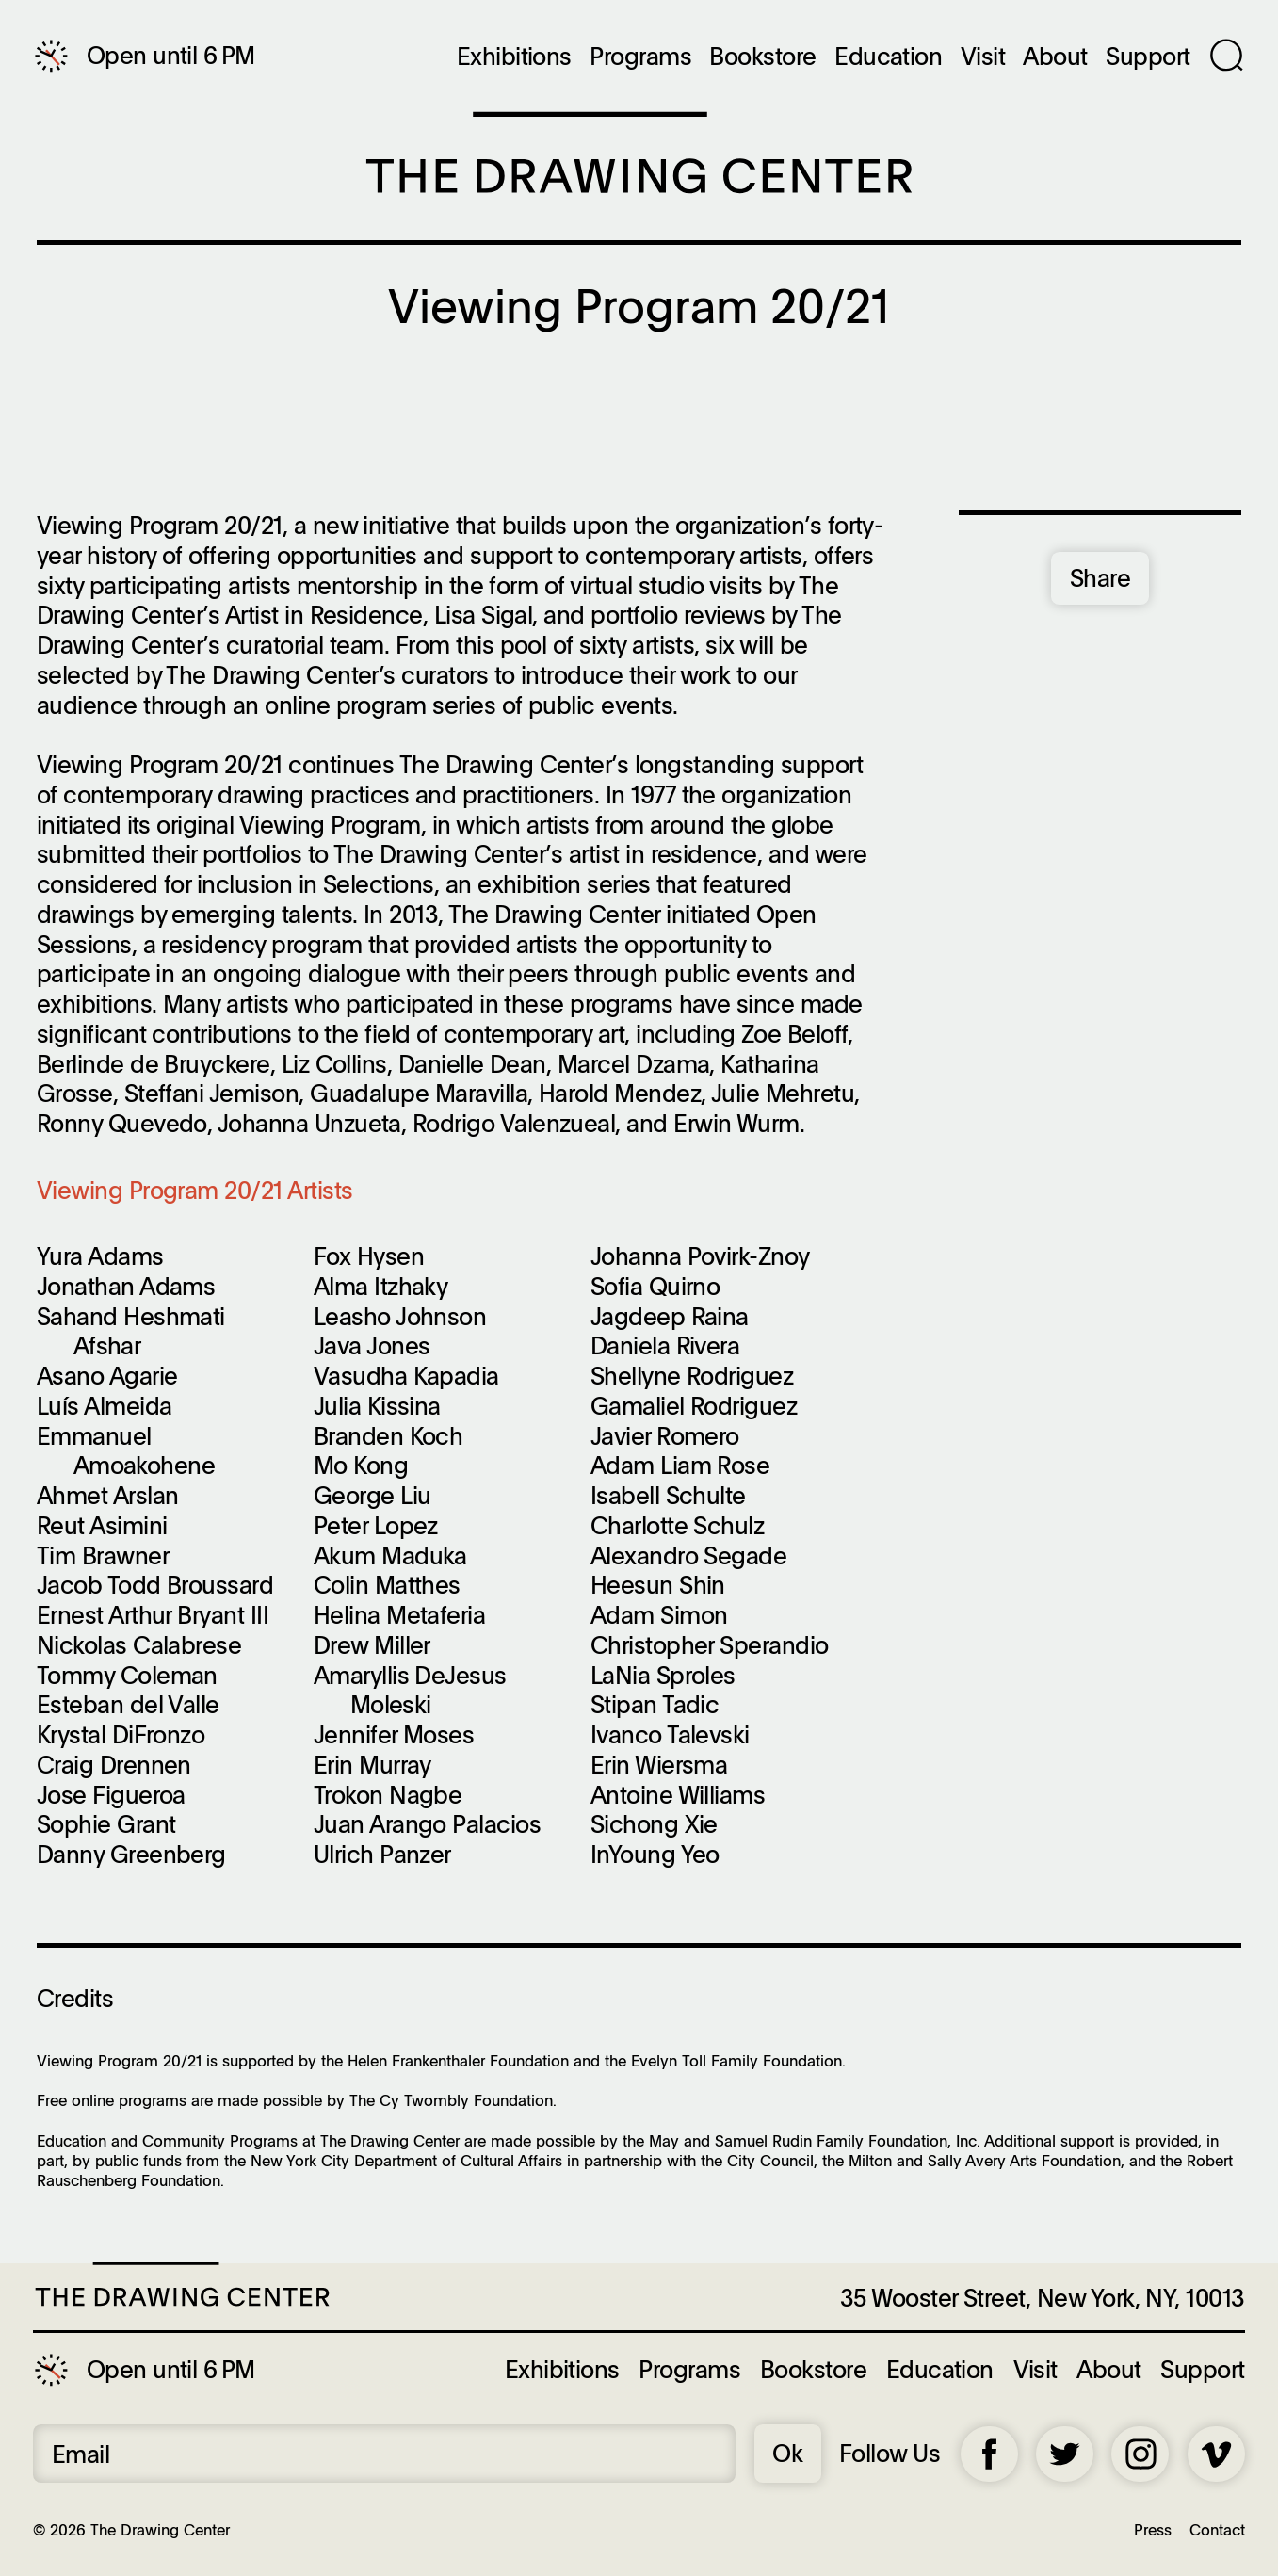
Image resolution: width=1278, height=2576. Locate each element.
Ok (787, 2453)
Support (1147, 56)
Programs (640, 56)
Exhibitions (514, 56)
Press (1153, 2529)
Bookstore (762, 56)
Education (888, 56)
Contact (1217, 2529)
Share (1100, 577)
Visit (983, 56)
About (1055, 56)
